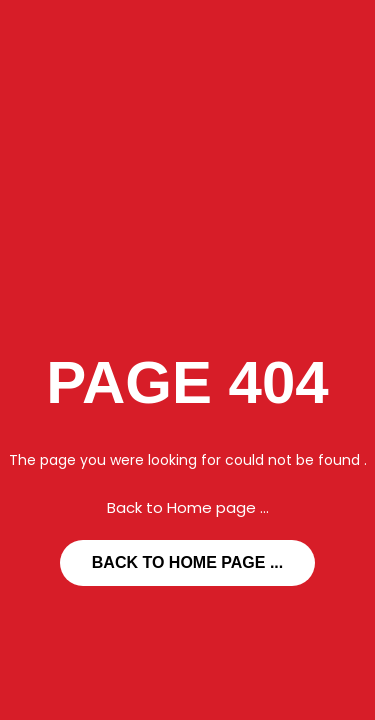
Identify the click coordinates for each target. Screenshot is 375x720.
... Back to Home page (187, 562)
